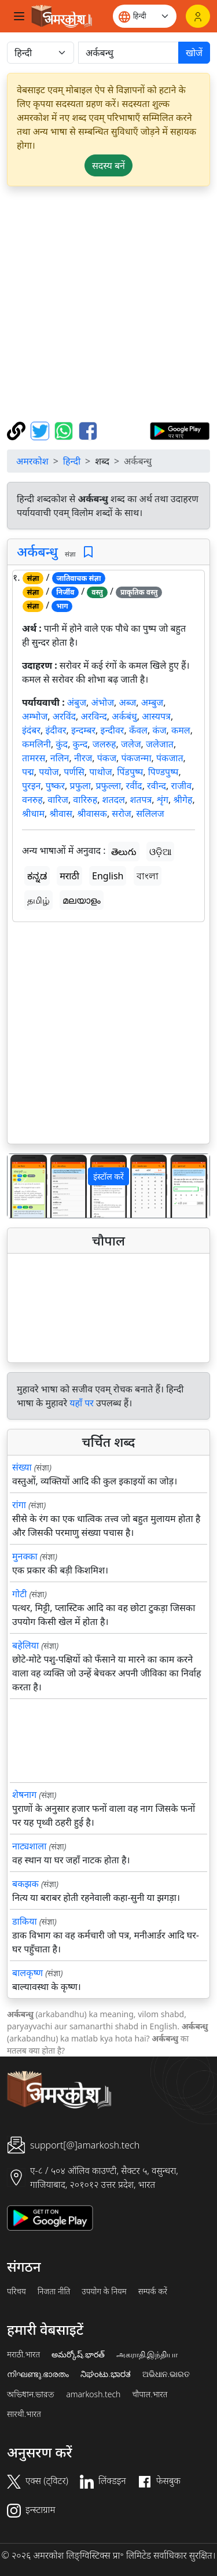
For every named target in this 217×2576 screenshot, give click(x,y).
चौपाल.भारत (149, 2394)
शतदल (113, 799)
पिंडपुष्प (130, 771)
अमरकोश (32, 461)
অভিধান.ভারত (30, 2394)
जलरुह (104, 744)
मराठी (69, 875)
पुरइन (31, 785)
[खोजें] (128, 53)
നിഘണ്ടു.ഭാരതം (38, 2374)
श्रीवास (60, 813)
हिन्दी (71, 461)
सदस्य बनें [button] (108, 165)
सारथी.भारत (24, 2414)
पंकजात (169, 757)
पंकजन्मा (136, 757)
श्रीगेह (182, 799)
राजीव (181, 785)
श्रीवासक (92, 813)
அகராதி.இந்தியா (147, 2354)
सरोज (121, 813)
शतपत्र (141, 799)
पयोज (48, 771)
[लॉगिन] (198, 16)
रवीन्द (156, 785)
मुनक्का (25, 1556)
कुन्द (80, 744)
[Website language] (144, 16)
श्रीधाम (33, 813)
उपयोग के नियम (104, 2291)
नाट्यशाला (29, 1846)
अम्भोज (34, 716)
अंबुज (76, 702)
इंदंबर (31, 730)
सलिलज (150, 813)
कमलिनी (36, 744)
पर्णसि (74, 771)
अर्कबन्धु (37, 551)
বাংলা (148, 875)
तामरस (33, 757)
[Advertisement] (108, 304)
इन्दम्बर (83, 730)
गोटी (19, 1593)
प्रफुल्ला (108, 785)
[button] (23, 1185)
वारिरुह (85, 799)
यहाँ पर (81, 1402)
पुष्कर (55, 785)
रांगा (19, 1504)
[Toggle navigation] (19, 16)
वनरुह (32, 799)
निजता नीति (54, 2291)
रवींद (134, 785)
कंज (159, 730)
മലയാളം (81, 900)
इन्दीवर (112, 730)
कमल (180, 730)
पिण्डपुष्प (163, 771)
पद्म (28, 771)
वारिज (57, 799)
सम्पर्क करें (152, 2291)
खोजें (194, 52)
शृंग (162, 799)
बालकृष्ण (27, 1972)
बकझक (25, 1883)
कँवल (138, 730)
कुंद (62, 744)
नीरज (83, 757)
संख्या (22, 1467)
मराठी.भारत (23, 2354)
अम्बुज (152, 702)
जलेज (131, 744)
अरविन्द (94, 716)
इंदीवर (56, 730)
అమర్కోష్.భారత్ (78, 2354)
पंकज (106, 757)
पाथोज (100, 771)
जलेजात (160, 744)
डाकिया (24, 1921)
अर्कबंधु (124, 716)
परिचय (16, 2291)
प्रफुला (80, 785)
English (107, 875)
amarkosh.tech (93, 2394)
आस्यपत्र (156, 716)
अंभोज (103, 702)
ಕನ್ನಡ (37, 875)
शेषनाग (24, 1794)
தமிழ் (38, 900)
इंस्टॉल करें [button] (108, 1176)
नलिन (59, 757)
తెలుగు (124, 851)
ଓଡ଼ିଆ (160, 851)
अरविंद (64, 716)
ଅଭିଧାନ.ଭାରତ (166, 2374)
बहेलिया (25, 1645)
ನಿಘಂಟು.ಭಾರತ (105, 2374)
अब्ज (127, 702)
